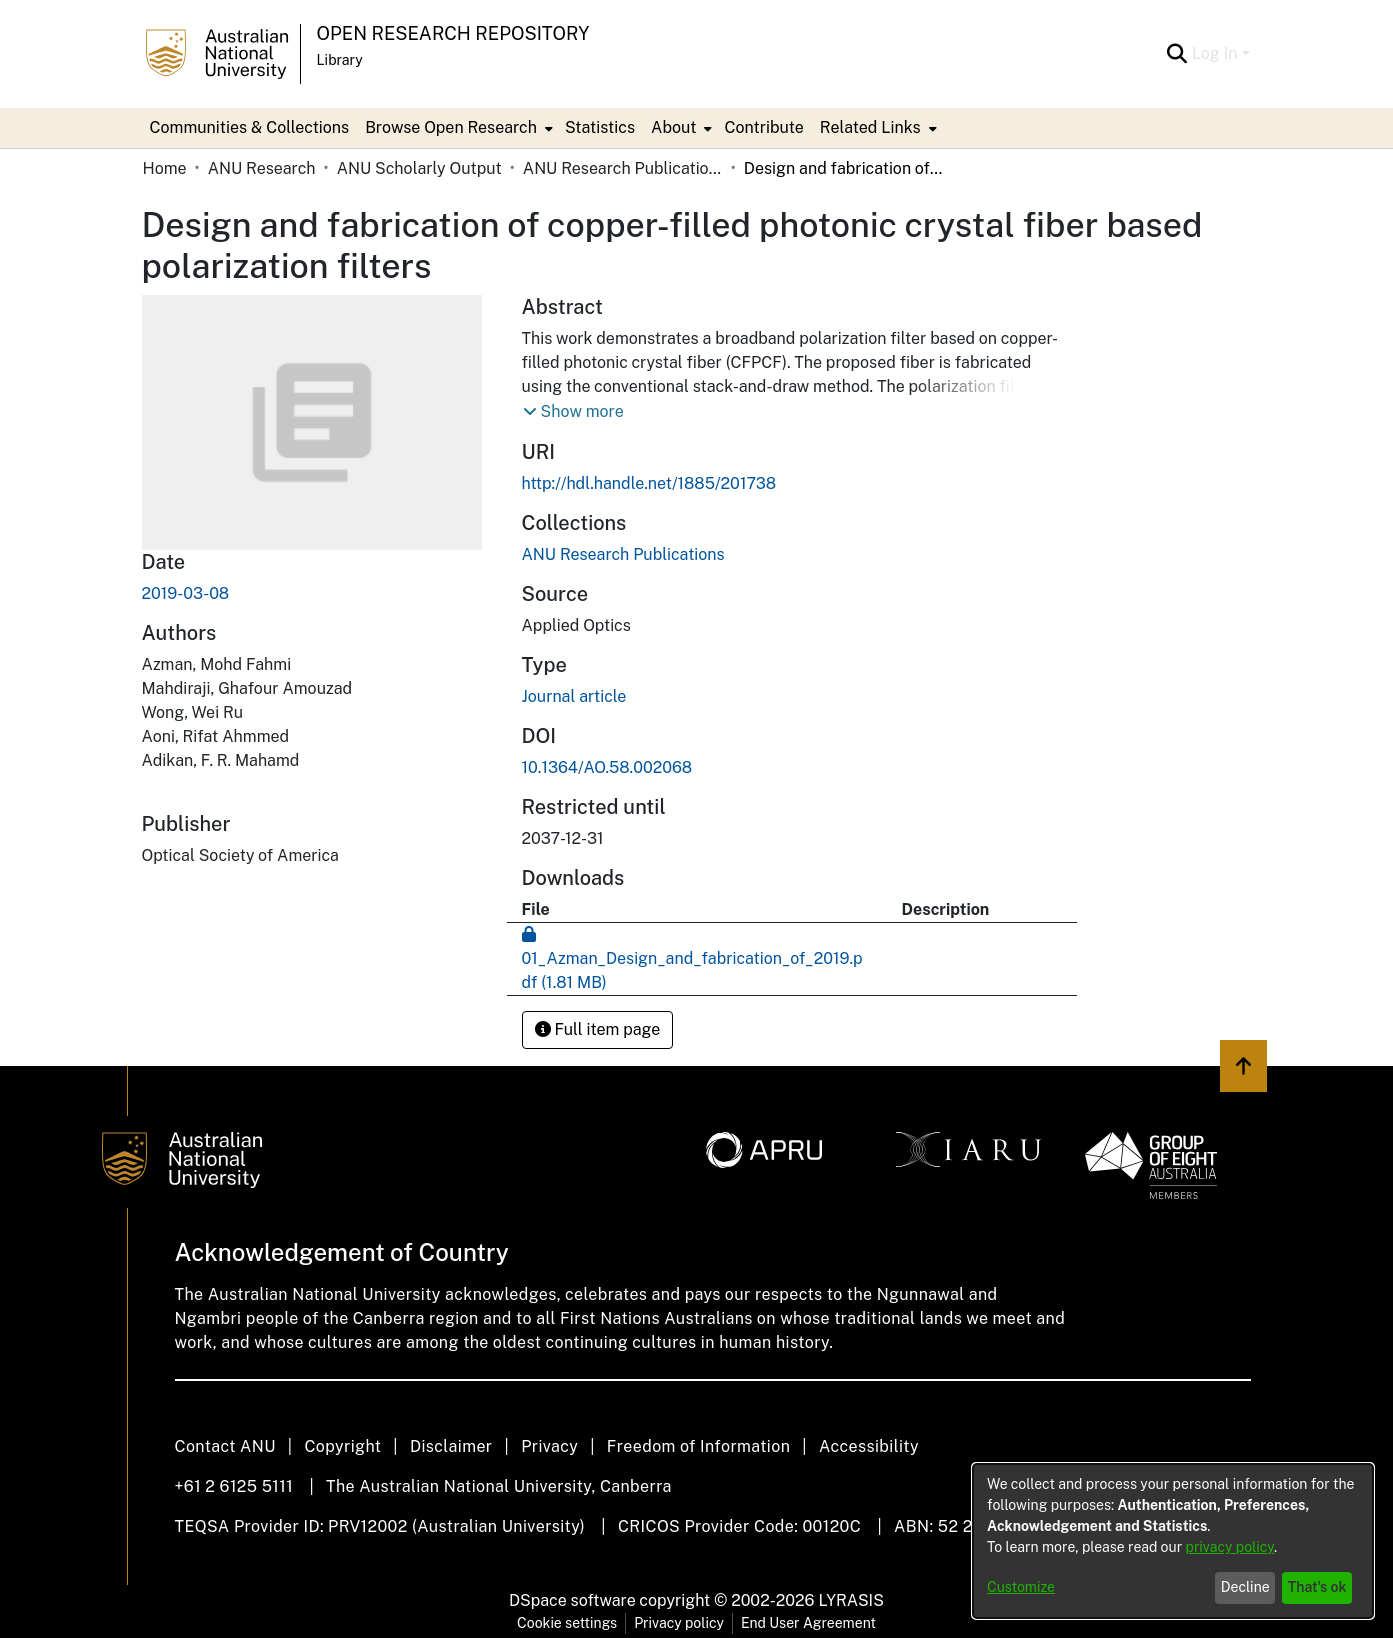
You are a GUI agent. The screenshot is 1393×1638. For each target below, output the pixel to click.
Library (340, 60)
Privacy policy (679, 1623)
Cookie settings (567, 1623)
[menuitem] (457, 128)
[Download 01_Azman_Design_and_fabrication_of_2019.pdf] (692, 958)
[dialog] (1173, 1541)
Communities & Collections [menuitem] (250, 127)
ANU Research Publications (623, 168)
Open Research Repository (453, 33)
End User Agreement (808, 1623)
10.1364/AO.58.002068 (607, 767)
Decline (1245, 1587)
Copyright (342, 1446)
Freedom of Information (698, 1446)
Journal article (574, 696)
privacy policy (1230, 1547)
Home (165, 168)
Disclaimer (451, 1446)
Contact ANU (225, 1446)
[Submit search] (1177, 54)
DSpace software (572, 1600)
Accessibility (869, 1446)
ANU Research (262, 168)
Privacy (549, 1446)
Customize (1021, 1587)
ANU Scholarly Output (419, 168)
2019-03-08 (186, 593)
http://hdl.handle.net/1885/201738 (649, 483)
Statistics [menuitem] (600, 127)
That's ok (1317, 1587)
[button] (573, 412)
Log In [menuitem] (1215, 53)
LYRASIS (850, 1600)
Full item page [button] (598, 1029)
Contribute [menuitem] (763, 127)
